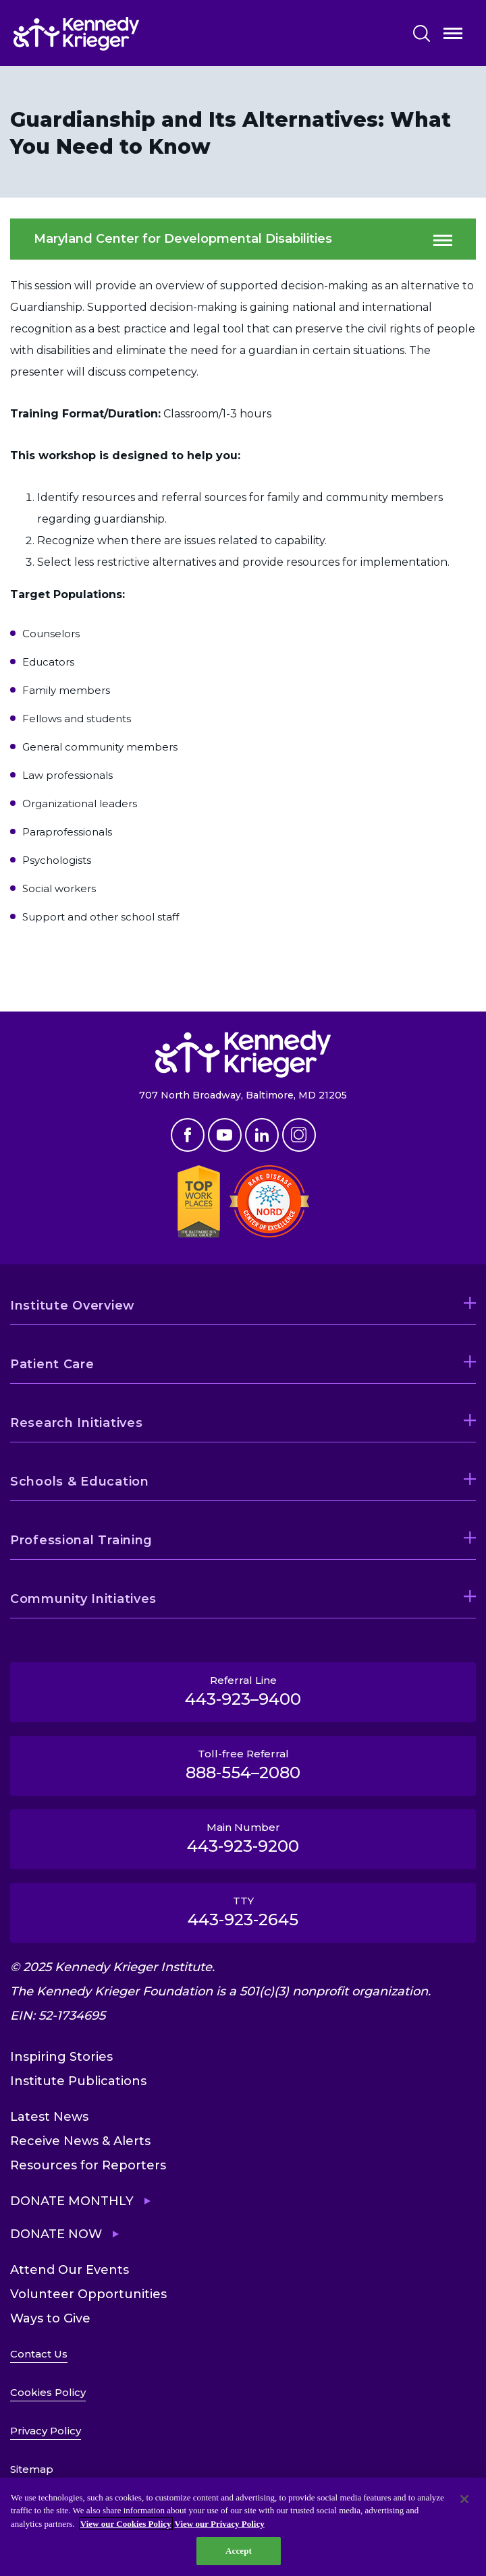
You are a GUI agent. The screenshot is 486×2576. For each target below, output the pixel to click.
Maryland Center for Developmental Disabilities (183, 239)
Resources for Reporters (88, 2165)
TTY (243, 1911)
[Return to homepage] (117, 34)
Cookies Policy (48, 2392)
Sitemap (31, 2469)
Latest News (49, 2116)
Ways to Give (50, 2318)
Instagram (299, 1135)
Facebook (188, 1135)
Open (452, 36)
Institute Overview (72, 1305)
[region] (243, 2527)
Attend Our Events (69, 2269)
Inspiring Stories (61, 2056)
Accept (238, 2551)
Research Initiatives (76, 1422)
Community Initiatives (83, 1598)
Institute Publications (78, 2081)
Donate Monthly (72, 2201)
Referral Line (243, 1691)
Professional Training (81, 1540)
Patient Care (52, 1364)
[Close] (464, 2499)
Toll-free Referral (243, 1764)
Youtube (225, 1135)
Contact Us (39, 2353)
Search (421, 33)
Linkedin (262, 1135)
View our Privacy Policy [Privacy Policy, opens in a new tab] (220, 2524)
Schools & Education (79, 1481)
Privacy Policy (45, 2430)
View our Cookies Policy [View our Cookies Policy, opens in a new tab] (125, 2524)
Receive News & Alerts (80, 2141)
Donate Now (56, 2234)
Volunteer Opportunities (88, 2294)
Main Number (243, 1838)
